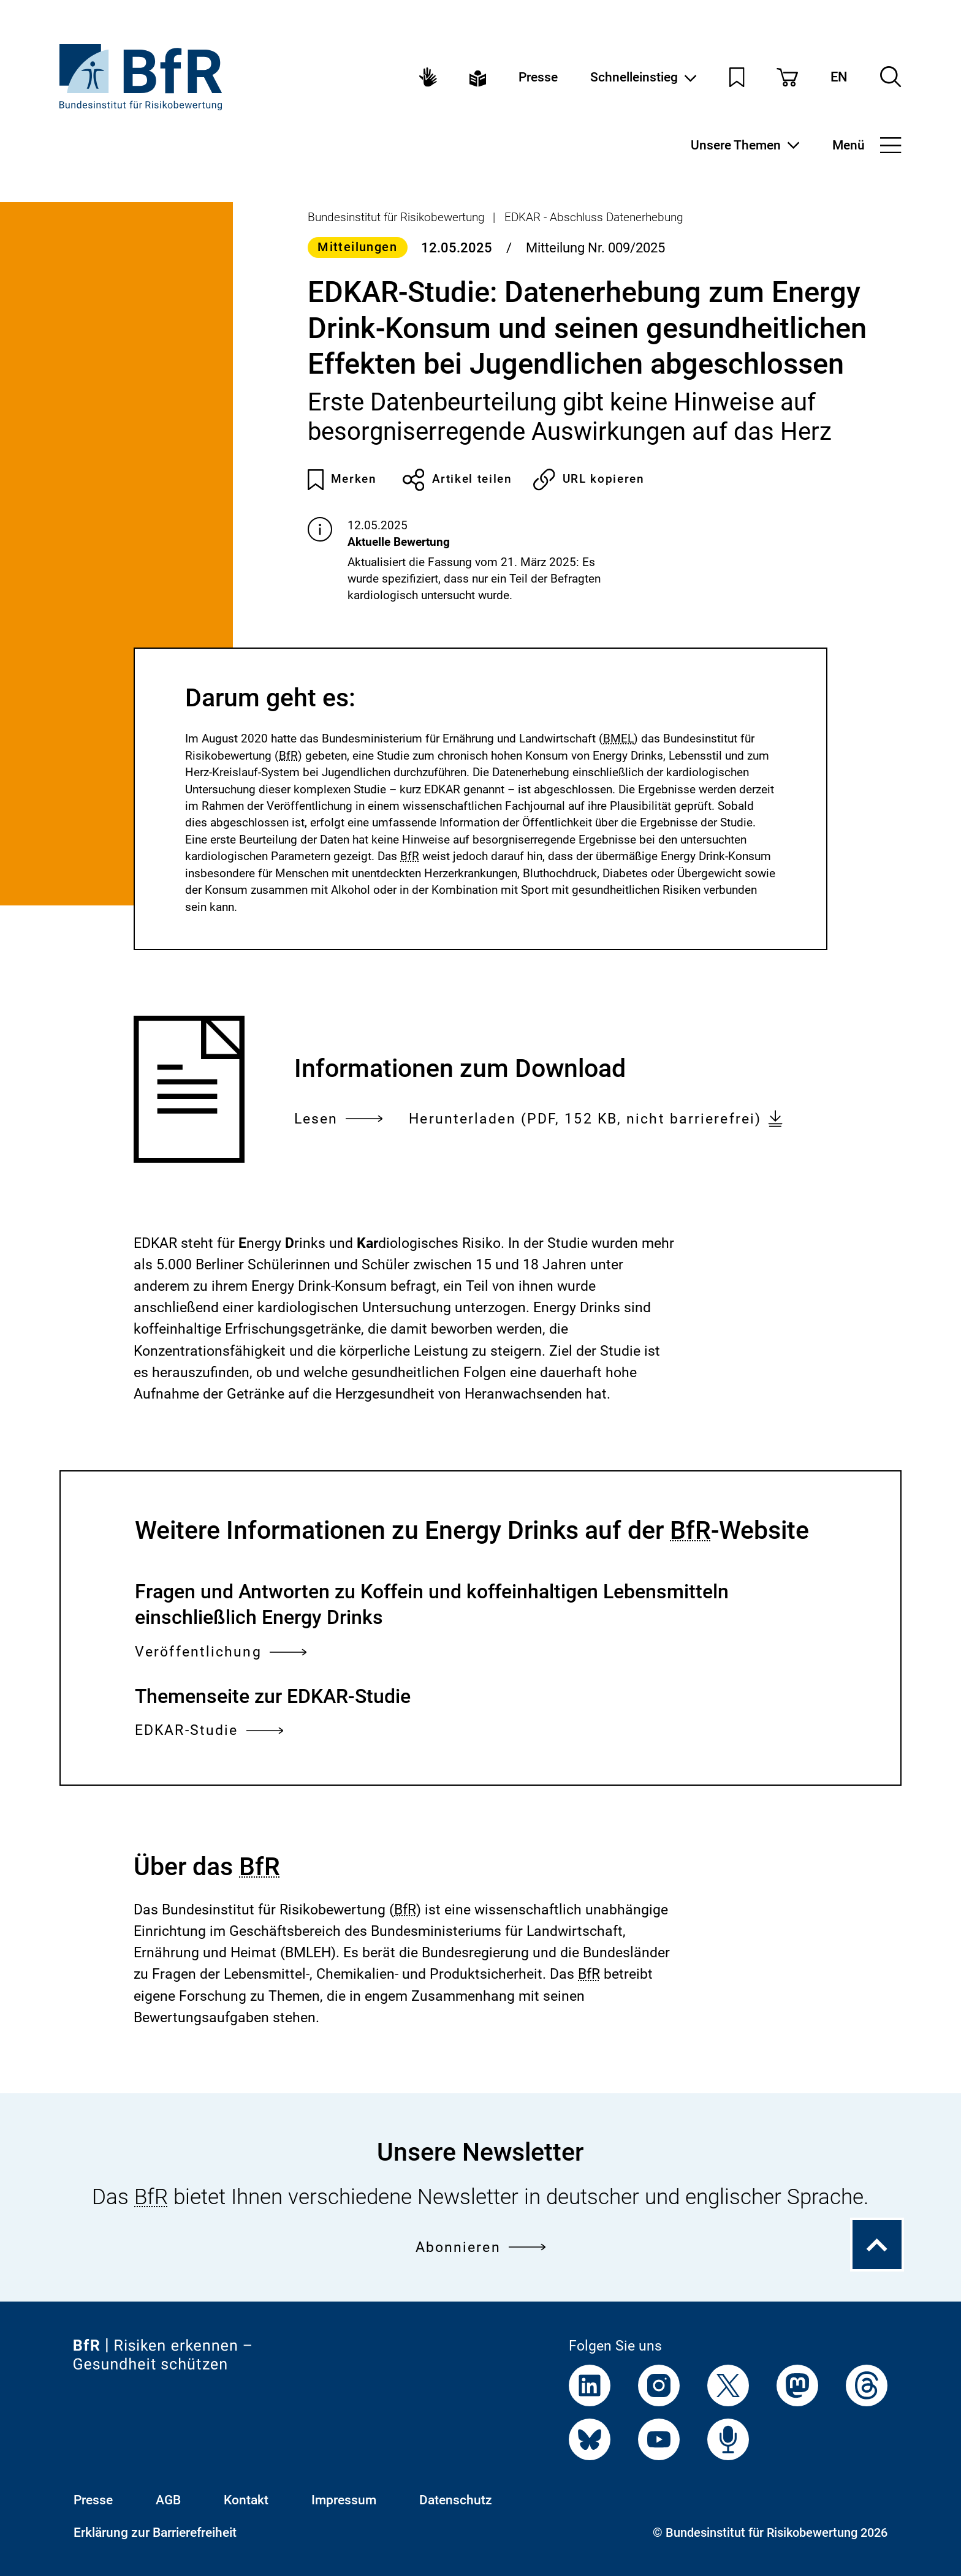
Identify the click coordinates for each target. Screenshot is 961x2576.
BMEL (618, 738)
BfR (288, 756)
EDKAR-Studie (209, 1730)
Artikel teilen (457, 480)
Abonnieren (481, 2247)
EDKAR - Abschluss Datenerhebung (593, 217)
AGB (168, 2499)
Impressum (343, 2499)
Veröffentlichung (220, 1651)
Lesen (338, 1119)
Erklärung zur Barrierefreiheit (155, 2532)
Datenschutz (455, 2499)
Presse (538, 77)
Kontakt (246, 2499)
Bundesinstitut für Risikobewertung (396, 217)
